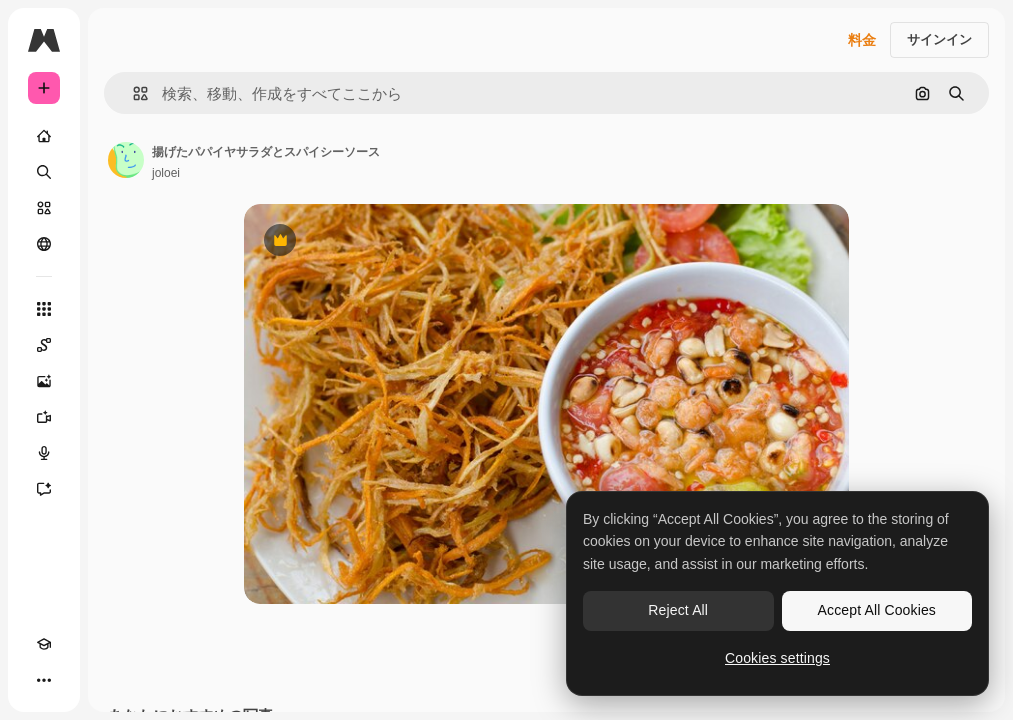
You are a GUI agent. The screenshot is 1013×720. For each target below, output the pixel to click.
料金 (862, 40)
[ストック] (44, 208)
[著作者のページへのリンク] (126, 160)
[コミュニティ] (44, 244)
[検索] (44, 172)
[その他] (44, 680)
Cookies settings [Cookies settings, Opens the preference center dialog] (777, 658)
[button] (132, 93)
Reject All (678, 610)
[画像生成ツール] (44, 381)
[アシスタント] (44, 489)
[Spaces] (44, 345)
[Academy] (44, 644)
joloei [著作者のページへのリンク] (166, 173)
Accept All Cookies (877, 610)
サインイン (939, 39)
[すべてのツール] (44, 309)
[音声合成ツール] (44, 453)
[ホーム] (44, 136)
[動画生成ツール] (44, 417)
